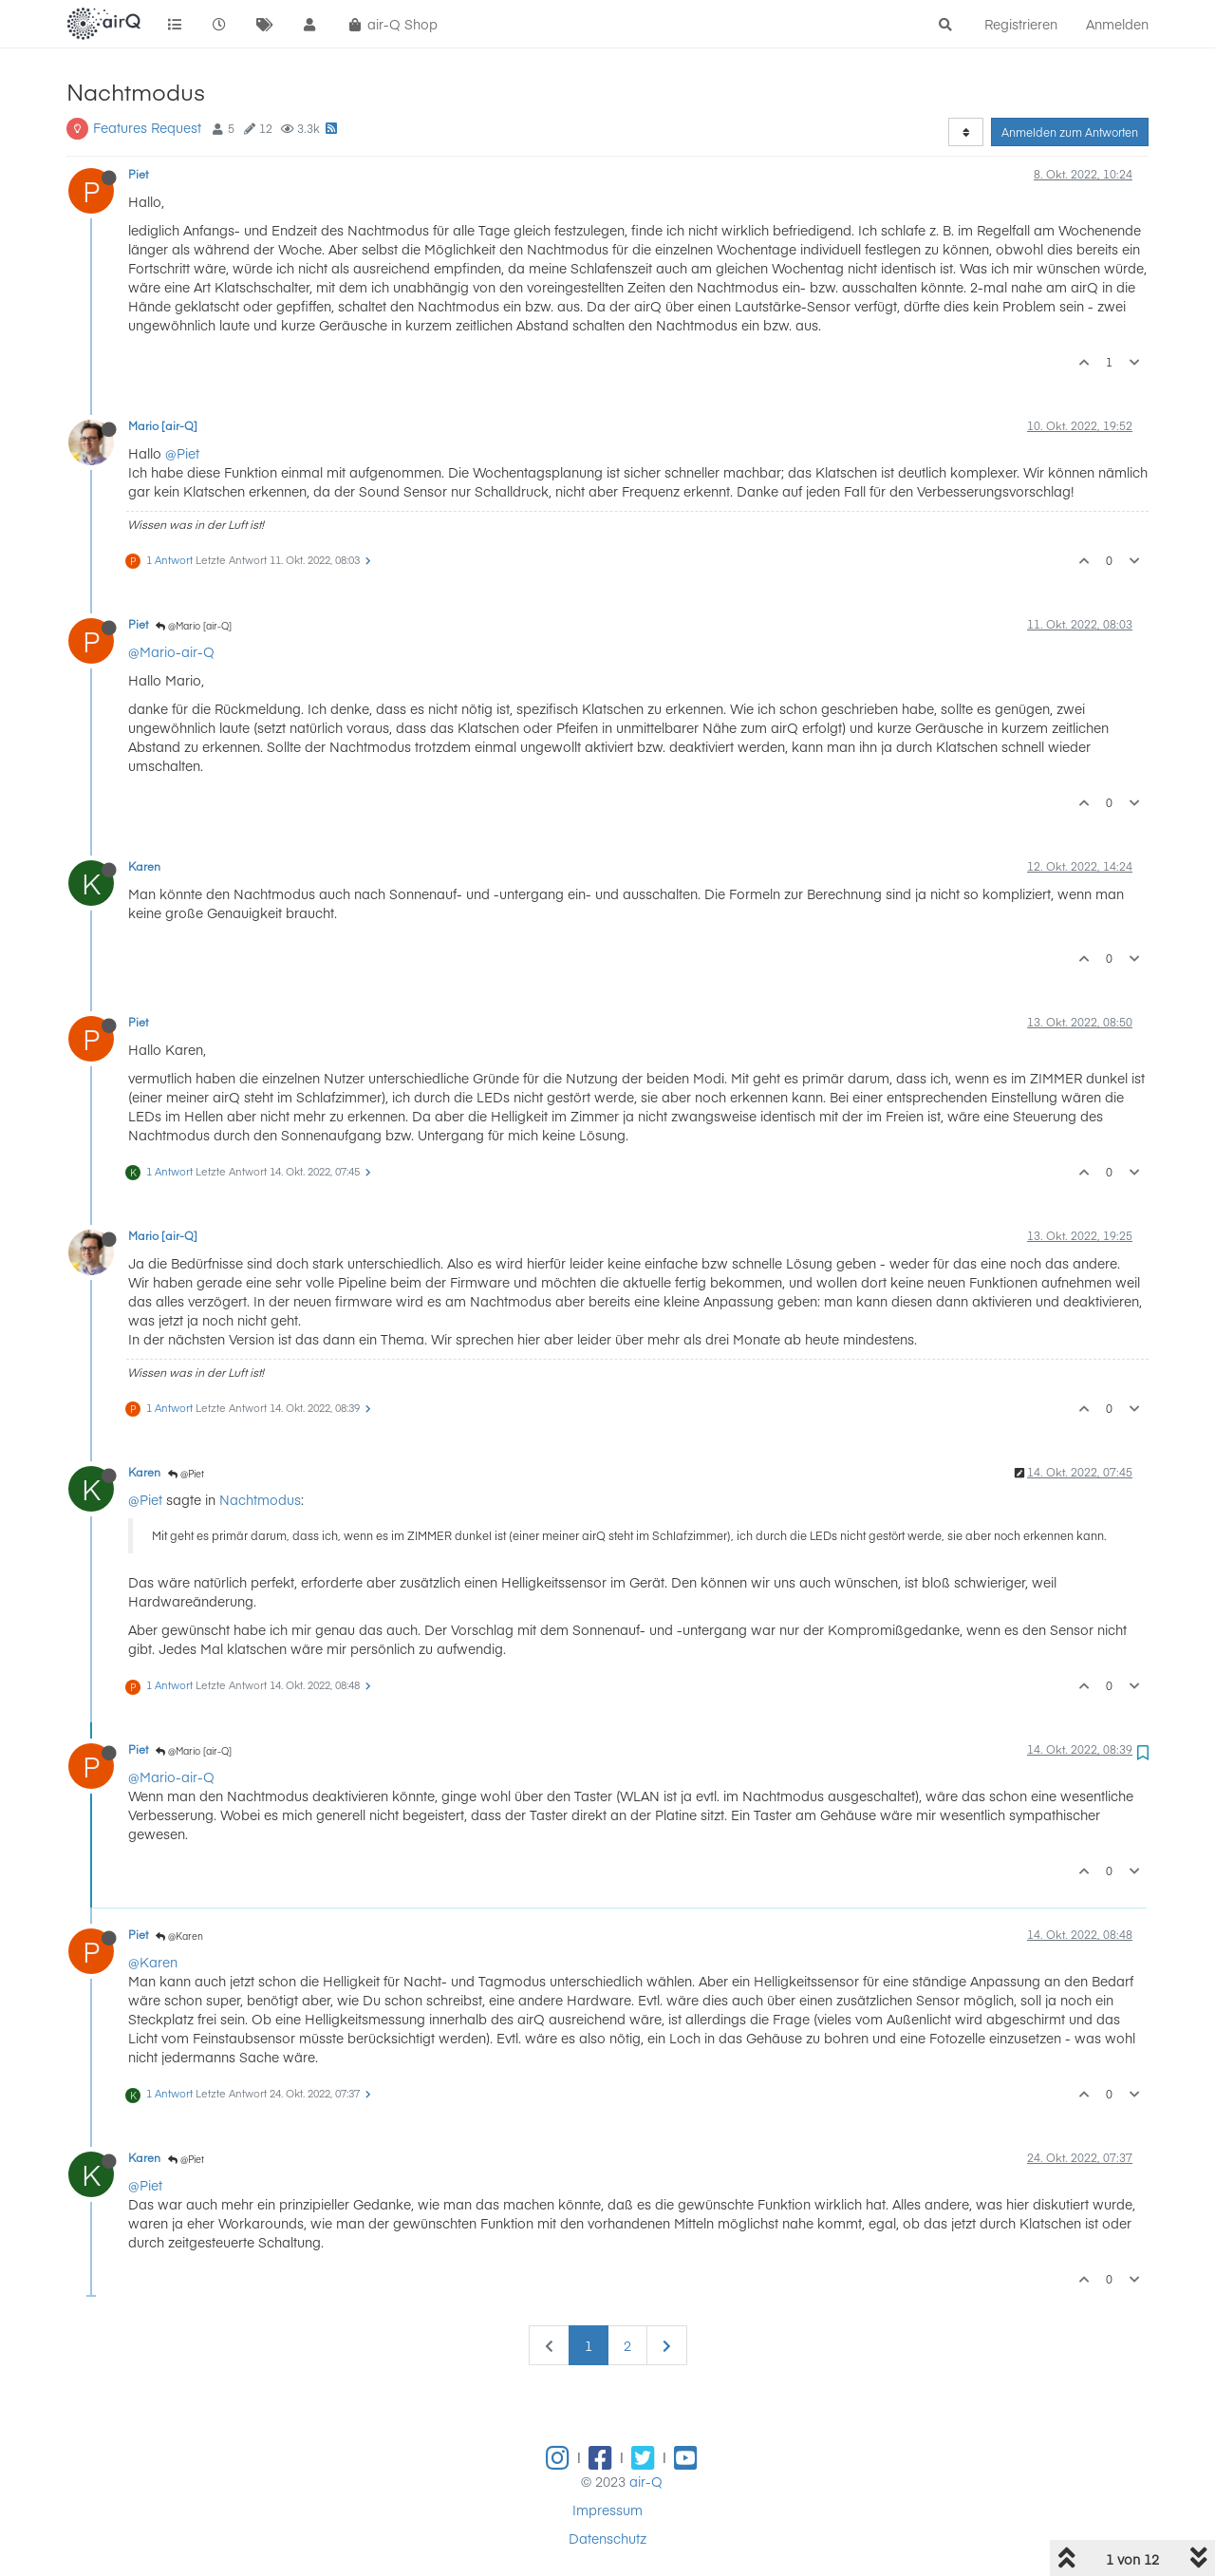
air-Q (646, 2481)
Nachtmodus (260, 1499)
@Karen (179, 1936)
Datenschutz (607, 2538)
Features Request (147, 127)
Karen (144, 866)
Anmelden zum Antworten (1069, 132)
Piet (138, 173)
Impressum (607, 2509)
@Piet (182, 452)
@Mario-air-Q (171, 651)
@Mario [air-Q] (194, 625)
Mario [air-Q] (162, 425)
